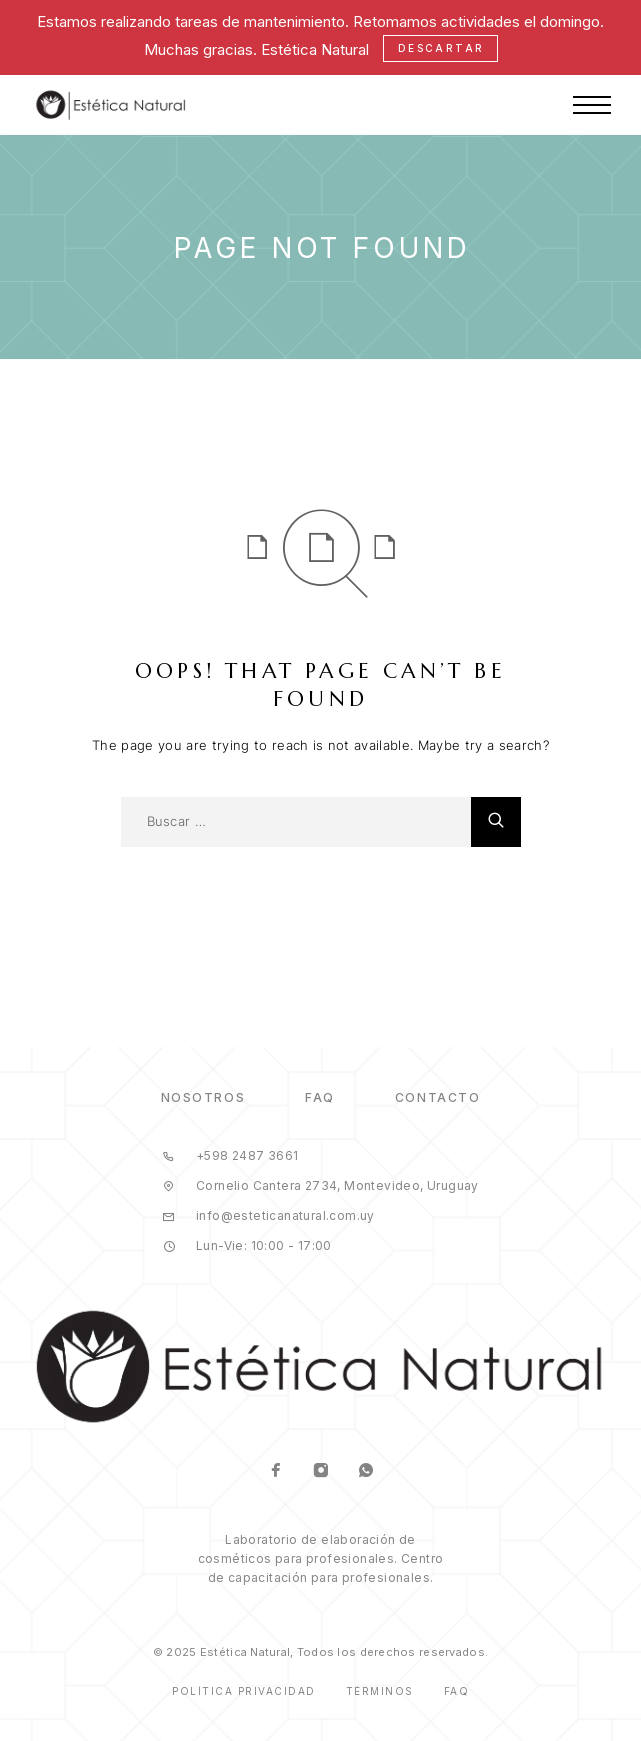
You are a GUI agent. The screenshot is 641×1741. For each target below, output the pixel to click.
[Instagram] (320, 1472)
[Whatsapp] (365, 1472)
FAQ (320, 1097)
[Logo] (111, 105)
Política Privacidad (244, 1691)
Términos (380, 1691)
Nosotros (203, 1097)
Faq (457, 1691)
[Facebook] (275, 1472)
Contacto (437, 1097)
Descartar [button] (441, 48)
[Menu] (592, 105)
